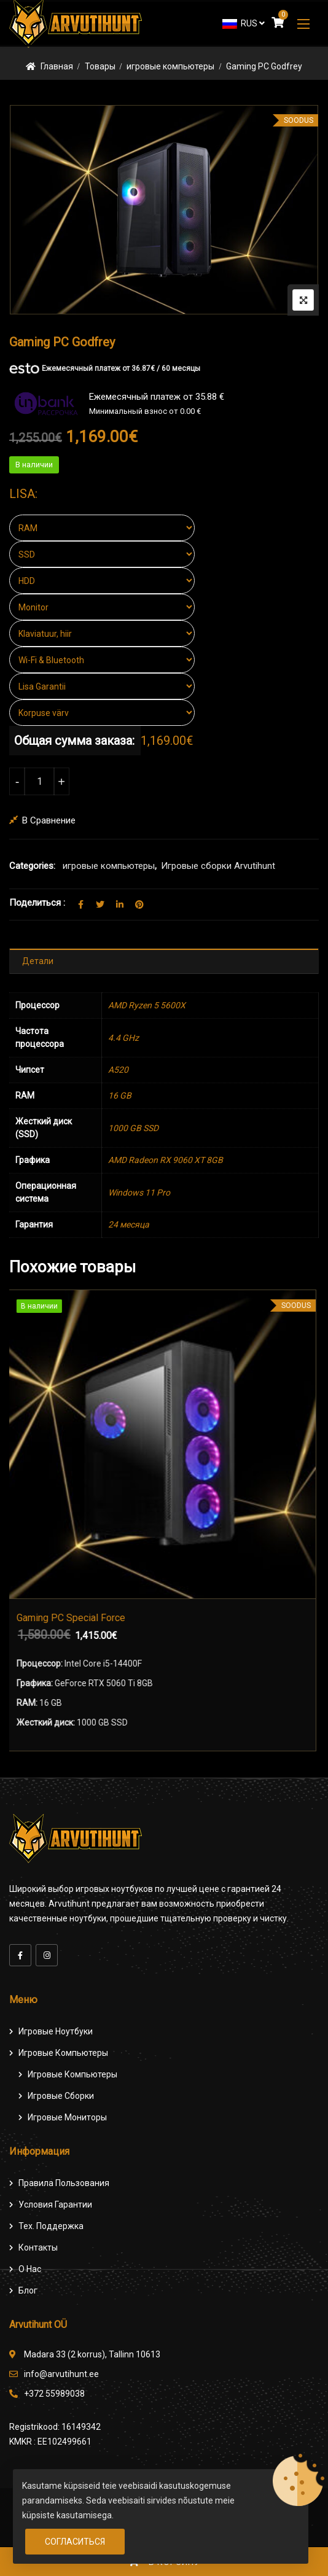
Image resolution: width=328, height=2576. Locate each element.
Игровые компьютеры (63, 2053)
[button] (303, 23)
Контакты (38, 2247)
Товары (100, 66)
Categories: (32, 865)
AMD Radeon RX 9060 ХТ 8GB (165, 1160)
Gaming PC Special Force (73, 1618)
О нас (29, 2269)
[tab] (164, 961)
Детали (37, 961)
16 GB (119, 1095)
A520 (118, 1070)
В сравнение (49, 820)
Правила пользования (63, 2183)
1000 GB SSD (133, 1128)
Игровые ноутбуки (55, 2031)
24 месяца (128, 1224)
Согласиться (75, 2542)
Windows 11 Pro (139, 1192)
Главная (57, 66)
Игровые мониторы (67, 2117)
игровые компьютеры (170, 66)
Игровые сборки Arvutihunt (218, 865)
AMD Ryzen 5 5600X (146, 1005)
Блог (27, 2290)
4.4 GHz (123, 1038)
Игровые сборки (61, 2096)
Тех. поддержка (51, 2226)
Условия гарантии (55, 2204)
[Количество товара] (39, 781)
